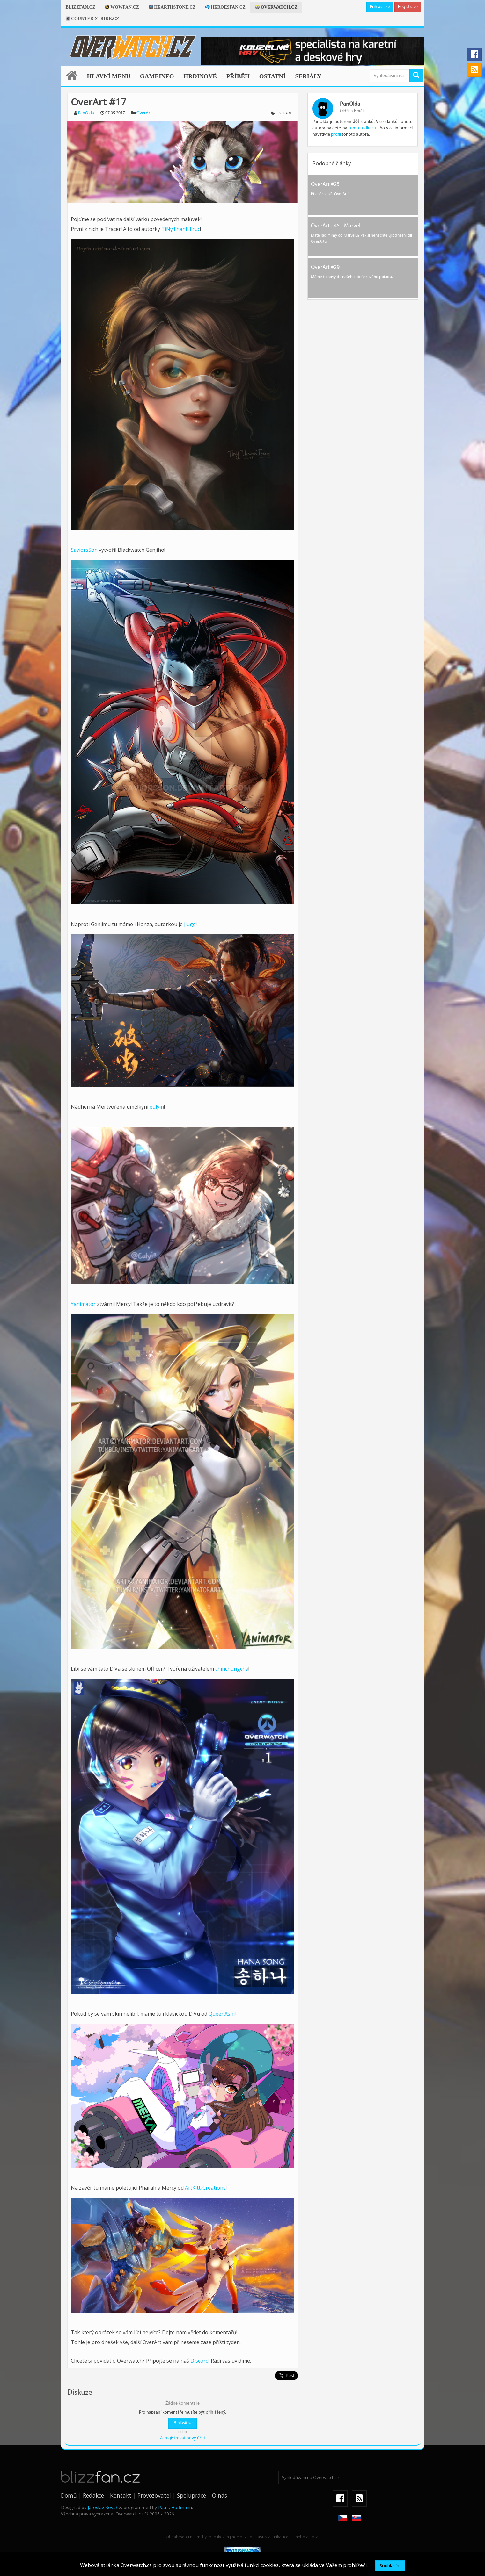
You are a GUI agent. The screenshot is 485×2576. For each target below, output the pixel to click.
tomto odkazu (362, 128)
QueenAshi (222, 2013)
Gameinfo (157, 76)
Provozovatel (154, 2495)
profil (336, 134)
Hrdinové (200, 76)
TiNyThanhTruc (180, 229)
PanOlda (86, 113)
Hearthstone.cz (172, 7)
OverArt (144, 113)
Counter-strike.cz (92, 18)
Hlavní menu (108, 76)
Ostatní (272, 76)
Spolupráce (191, 2495)
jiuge (190, 924)
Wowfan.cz (122, 7)
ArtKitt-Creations (205, 2187)
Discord (199, 2360)
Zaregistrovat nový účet (182, 2438)
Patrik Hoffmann (175, 2507)
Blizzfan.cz (80, 7)
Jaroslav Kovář (103, 2507)
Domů (69, 2495)
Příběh (238, 76)
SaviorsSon (84, 549)
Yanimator (83, 1303)
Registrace (408, 6)
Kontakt (120, 2495)
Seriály (308, 76)
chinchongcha (231, 1668)
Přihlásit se (380, 6)
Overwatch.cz (276, 7)
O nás (219, 2495)
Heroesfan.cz (225, 7)
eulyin (157, 1106)
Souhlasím (390, 2566)
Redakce (93, 2495)
